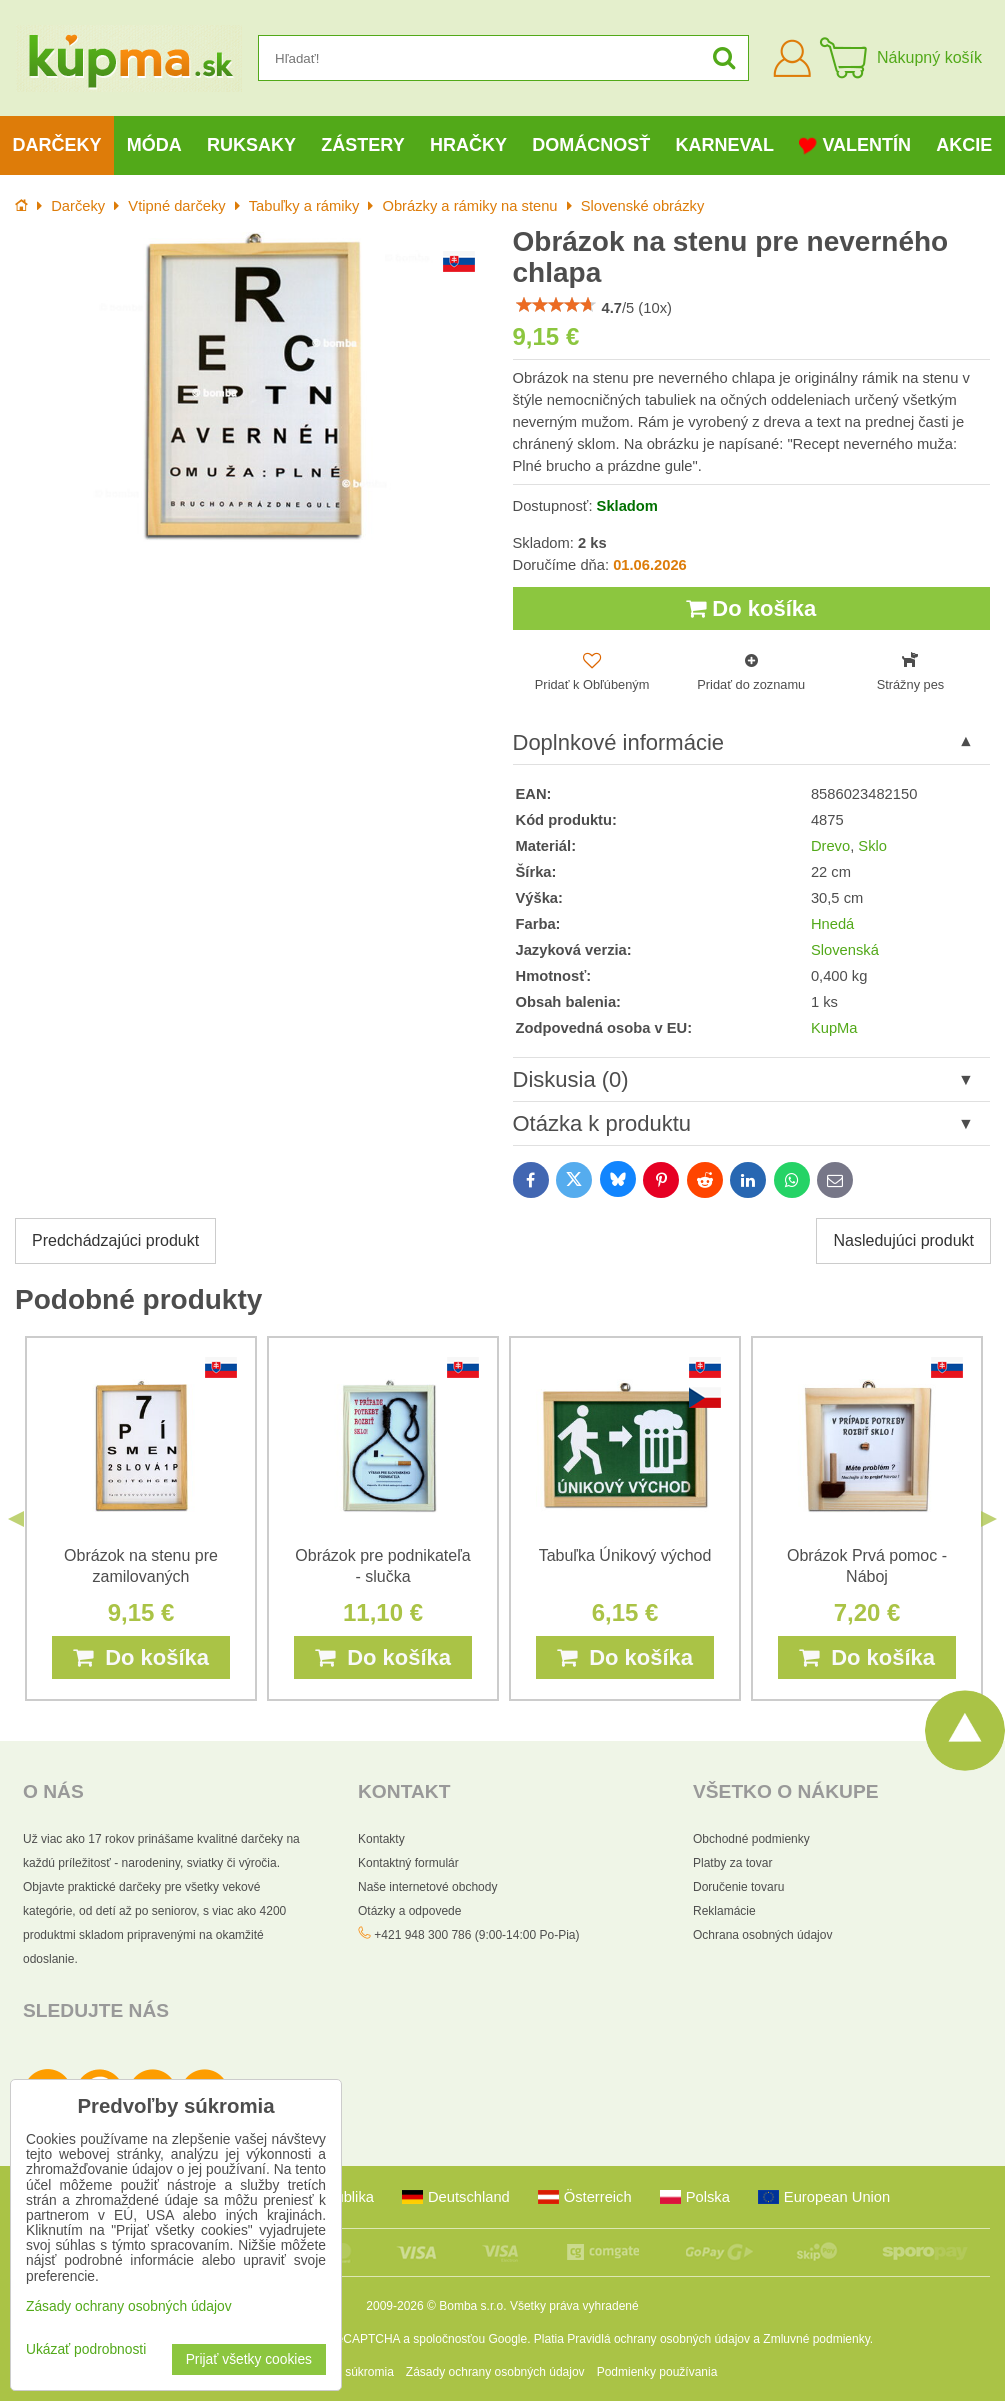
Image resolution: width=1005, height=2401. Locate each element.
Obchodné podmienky (751, 1839)
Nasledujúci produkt (903, 1240)
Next (989, 1519)
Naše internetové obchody (427, 1887)
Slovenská (845, 950)
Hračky (468, 145)
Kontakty (381, 1839)
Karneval (724, 145)
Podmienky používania (657, 2372)
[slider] (556, 305)
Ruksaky (251, 145)
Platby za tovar (732, 1863)
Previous (16, 1519)
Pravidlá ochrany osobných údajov (658, 2339)
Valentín (855, 145)
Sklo (872, 846)
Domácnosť (591, 145)
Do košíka (751, 608)
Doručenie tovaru (738, 1887)
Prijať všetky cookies (249, 2359)
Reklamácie (724, 1911)
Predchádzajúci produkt (115, 1240)
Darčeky (57, 145)
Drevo (830, 846)
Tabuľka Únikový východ (625, 1555)
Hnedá (832, 924)
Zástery (362, 145)
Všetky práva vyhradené (574, 2306)
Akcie (964, 145)
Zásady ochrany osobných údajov (495, 2372)
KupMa (834, 1028)
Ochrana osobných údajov (762, 1935)
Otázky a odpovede (409, 1911)
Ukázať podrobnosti (86, 2349)
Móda (154, 145)
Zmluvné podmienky (816, 2339)
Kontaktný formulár (408, 1863)
